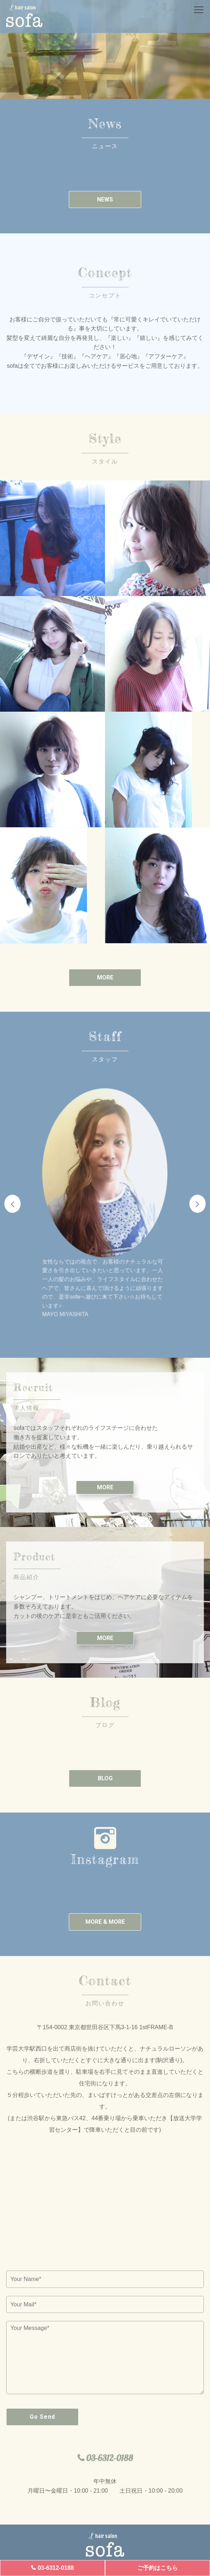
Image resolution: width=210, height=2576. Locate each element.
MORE (105, 977)
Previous (12, 1204)
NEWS (105, 199)
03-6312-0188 (56, 2568)
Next (197, 1204)
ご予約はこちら (157, 2568)
